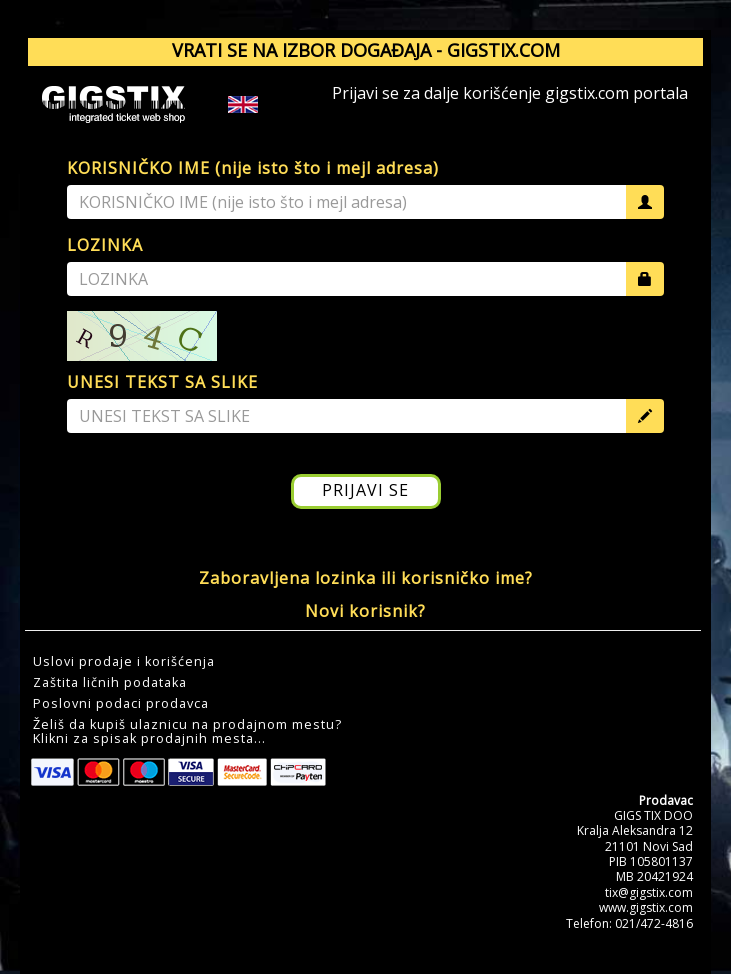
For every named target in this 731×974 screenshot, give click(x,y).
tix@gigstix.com (649, 892)
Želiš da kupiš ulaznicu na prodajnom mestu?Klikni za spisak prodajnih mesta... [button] (187, 732)
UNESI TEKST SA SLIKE (162, 382)
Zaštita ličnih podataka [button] (110, 683)
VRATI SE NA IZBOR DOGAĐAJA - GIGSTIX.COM (366, 50)
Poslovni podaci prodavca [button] (121, 704)
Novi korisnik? (365, 611)
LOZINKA (105, 245)
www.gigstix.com (646, 907)
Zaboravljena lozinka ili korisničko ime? (366, 578)
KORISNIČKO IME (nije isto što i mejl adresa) (253, 168)
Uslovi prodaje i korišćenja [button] (124, 662)
